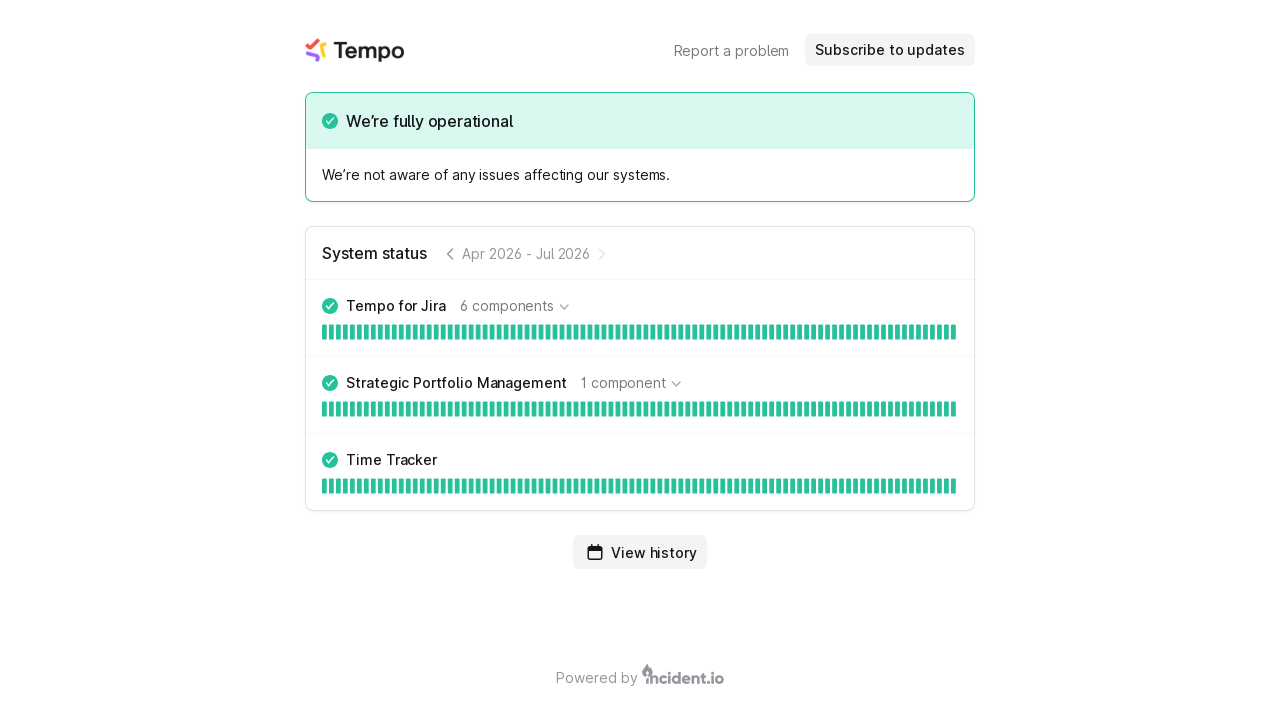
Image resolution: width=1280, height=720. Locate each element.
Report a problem (732, 50)
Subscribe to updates (890, 49)
